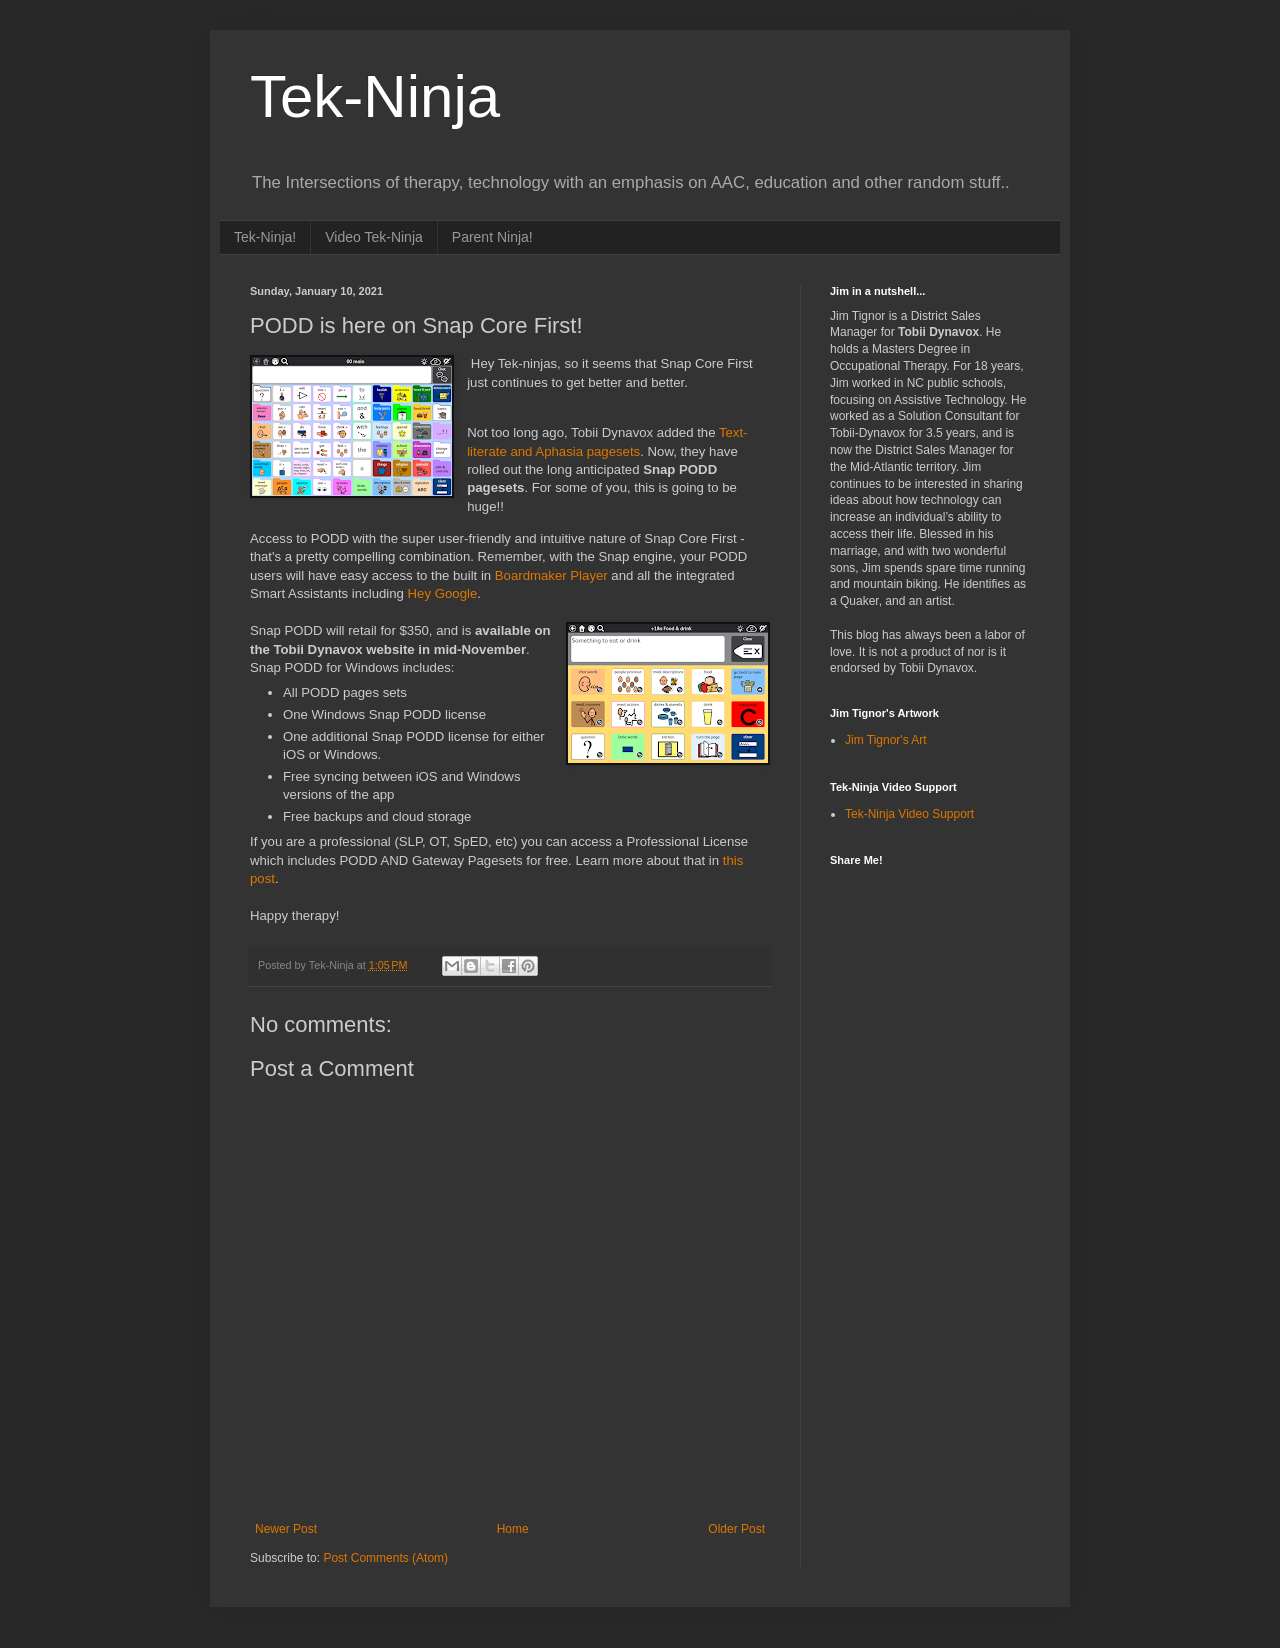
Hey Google (443, 593)
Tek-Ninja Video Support (909, 814)
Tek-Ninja (375, 96)
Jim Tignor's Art (886, 740)
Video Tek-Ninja (374, 237)
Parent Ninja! (492, 237)
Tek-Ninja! (265, 237)
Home (513, 1529)
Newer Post (286, 1529)
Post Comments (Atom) (385, 1558)
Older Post (736, 1529)
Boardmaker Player (551, 575)
